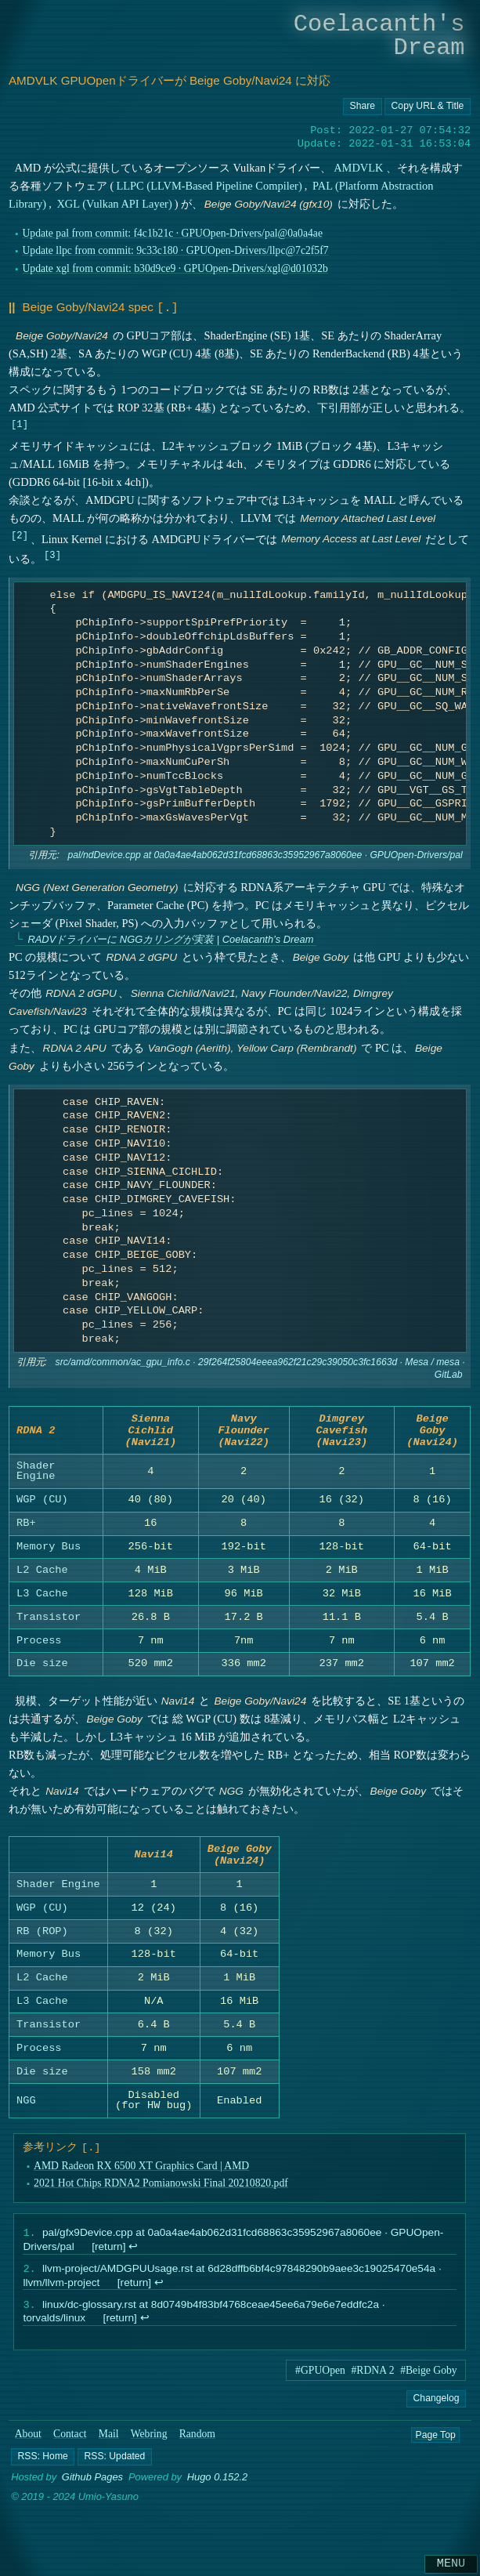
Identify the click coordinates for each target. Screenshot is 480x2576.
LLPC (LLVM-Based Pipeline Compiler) (208, 185)
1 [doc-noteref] (19, 422)
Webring (149, 2452)
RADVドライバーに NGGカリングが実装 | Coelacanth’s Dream (170, 938)
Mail (109, 2452)
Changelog (436, 2416)
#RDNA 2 (372, 2389)
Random (197, 2452)
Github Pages (92, 2496)
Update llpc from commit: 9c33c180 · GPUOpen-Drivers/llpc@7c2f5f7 (175, 250)
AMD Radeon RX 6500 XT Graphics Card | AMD (141, 2180)
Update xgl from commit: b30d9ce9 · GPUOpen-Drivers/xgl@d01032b (174, 268)
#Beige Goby (428, 2389)
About (28, 2452)
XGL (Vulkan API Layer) (113, 203)
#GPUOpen (320, 2389)
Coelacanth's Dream (379, 35)
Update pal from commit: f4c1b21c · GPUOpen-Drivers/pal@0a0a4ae (172, 233)
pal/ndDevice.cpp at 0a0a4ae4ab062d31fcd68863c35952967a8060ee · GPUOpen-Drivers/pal (264, 854)
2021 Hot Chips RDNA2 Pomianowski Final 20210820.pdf (161, 2198)
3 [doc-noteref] (52, 553)
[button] (42, 2475)
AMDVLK (358, 167)
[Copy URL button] (362, 106)
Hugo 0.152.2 (217, 2496)
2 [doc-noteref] (19, 533)
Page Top (435, 2452)
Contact (70, 2452)
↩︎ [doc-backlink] (133, 2262)
